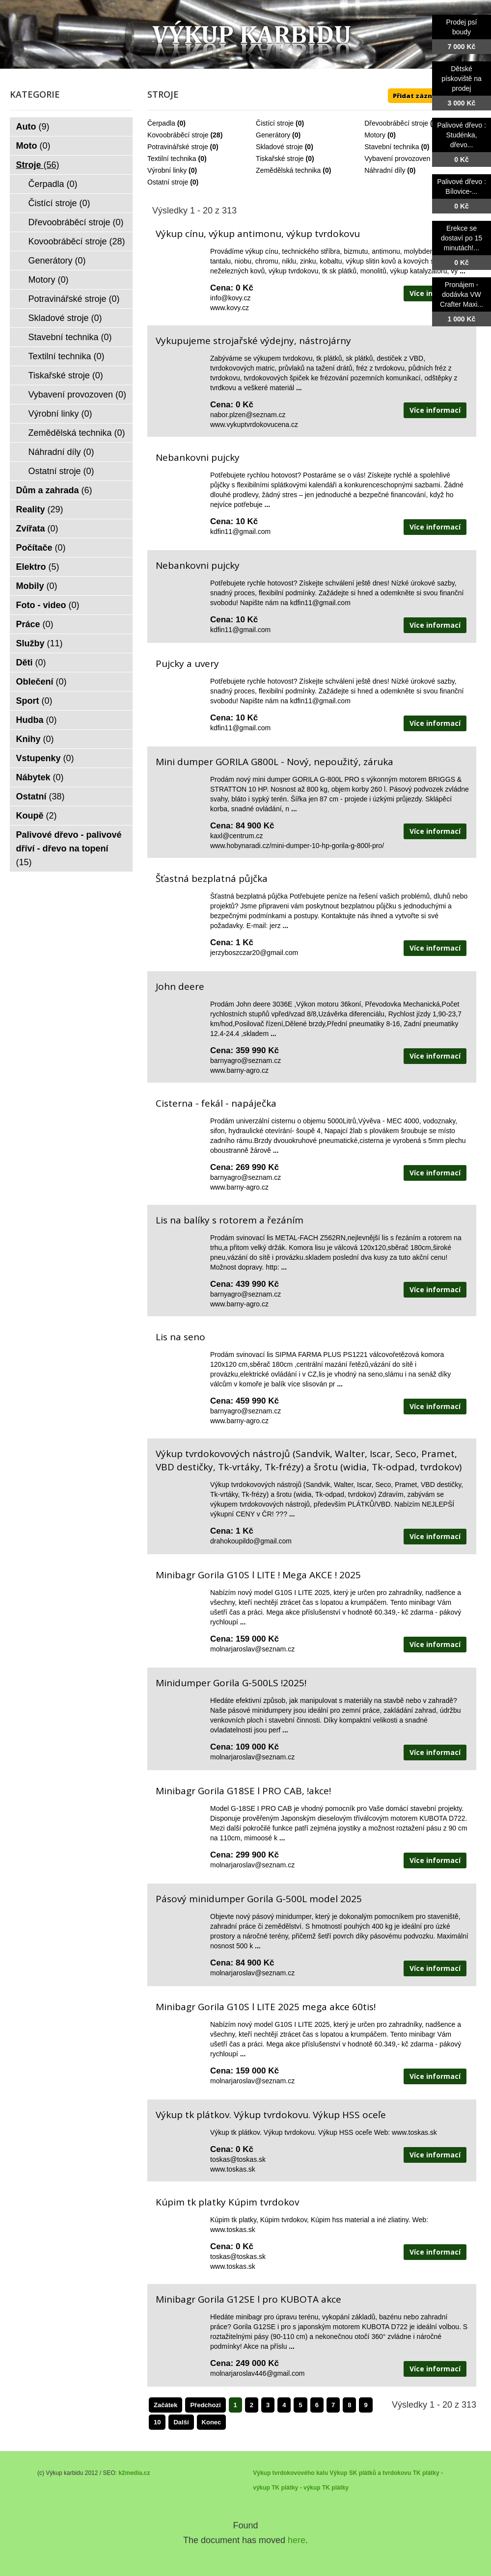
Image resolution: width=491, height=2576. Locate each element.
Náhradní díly (384, 170)
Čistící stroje (275, 123)
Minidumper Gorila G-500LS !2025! (231, 1682)
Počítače (41, 548)
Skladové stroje (279, 147)
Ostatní (40, 796)
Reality (39, 509)
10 (157, 2422)
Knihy (35, 739)
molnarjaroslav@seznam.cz (252, 1649)
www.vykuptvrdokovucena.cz (254, 424)
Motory (374, 135)
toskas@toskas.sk (238, 2159)
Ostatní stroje (167, 182)
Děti (31, 662)
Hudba (36, 720)
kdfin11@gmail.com (240, 531)
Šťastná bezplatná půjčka (212, 878)
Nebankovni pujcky (198, 457)
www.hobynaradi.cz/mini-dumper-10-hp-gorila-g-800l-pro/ (297, 846)
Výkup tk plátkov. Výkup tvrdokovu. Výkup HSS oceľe (271, 2114)
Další (181, 2422)
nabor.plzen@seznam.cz (248, 415)
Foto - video (48, 605)
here (296, 2540)
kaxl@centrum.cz (236, 836)
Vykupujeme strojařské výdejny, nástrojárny (253, 340)
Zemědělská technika (288, 170)
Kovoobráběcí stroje (178, 135)
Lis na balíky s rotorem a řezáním (229, 1220)
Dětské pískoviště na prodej (461, 78)
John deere (180, 986)
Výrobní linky (167, 170)
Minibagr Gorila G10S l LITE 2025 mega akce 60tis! (266, 2006)
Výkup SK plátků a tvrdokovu (370, 2473)
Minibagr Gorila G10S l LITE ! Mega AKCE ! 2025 (258, 1574)
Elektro (37, 567)
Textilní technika (171, 158)
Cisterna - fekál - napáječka (216, 1103)
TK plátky (335, 2487)
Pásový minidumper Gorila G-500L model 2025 (259, 1898)
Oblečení (41, 682)
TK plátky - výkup (296, 2487)
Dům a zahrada (54, 490)
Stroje (37, 165)
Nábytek (40, 777)
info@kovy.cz (230, 298)
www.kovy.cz (229, 308)
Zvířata (37, 528)
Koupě (36, 816)
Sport (34, 701)
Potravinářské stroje (177, 147)
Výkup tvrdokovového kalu (290, 2473)
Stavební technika (391, 147)
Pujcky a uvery (187, 663)
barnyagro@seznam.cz (245, 1060)
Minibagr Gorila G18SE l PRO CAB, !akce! (243, 1790)
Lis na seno (180, 1336)
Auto (33, 127)
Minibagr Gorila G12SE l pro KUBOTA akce (248, 2299)
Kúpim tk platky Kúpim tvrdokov (227, 2202)
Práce (35, 624)
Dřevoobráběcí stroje (396, 123)
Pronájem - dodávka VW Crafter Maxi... (461, 294)
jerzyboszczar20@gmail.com (254, 952)
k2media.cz (134, 2473)
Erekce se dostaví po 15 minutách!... (461, 238)
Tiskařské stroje (280, 158)
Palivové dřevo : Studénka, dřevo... (461, 135)
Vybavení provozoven (397, 158)
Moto (33, 146)
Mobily (36, 586)
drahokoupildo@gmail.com (251, 1541)
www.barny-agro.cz (239, 1070)
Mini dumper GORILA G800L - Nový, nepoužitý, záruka (274, 761)
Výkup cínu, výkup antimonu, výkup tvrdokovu (258, 233)
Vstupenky (45, 758)
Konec (211, 2422)
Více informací (435, 410)
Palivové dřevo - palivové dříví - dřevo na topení (69, 848)
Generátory (273, 135)
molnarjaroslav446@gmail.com (257, 2373)
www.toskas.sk (232, 2169)
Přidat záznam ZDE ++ (429, 95)
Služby (39, 643)
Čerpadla (161, 123)
